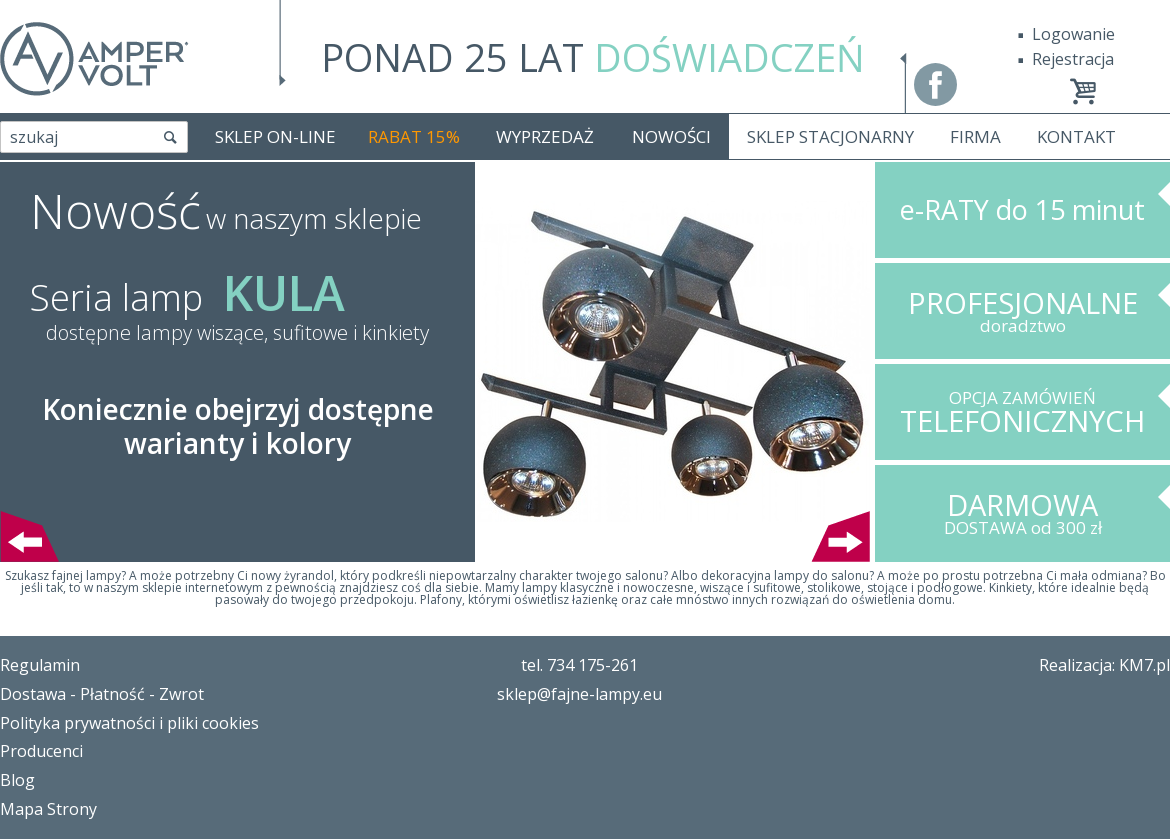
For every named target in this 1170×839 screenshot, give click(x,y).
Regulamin (40, 665)
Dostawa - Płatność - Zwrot (102, 694)
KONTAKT (1076, 136)
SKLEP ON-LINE (275, 136)
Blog (17, 780)
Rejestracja (1073, 59)
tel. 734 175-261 (579, 665)
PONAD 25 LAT (593, 57)
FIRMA (975, 136)
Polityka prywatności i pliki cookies (129, 723)
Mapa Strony (48, 809)
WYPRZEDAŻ (545, 136)
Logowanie (1073, 34)
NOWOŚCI (671, 136)
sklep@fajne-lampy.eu (579, 694)
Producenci (41, 751)
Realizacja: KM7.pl (1104, 665)
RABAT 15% (414, 136)
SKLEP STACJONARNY (830, 136)
